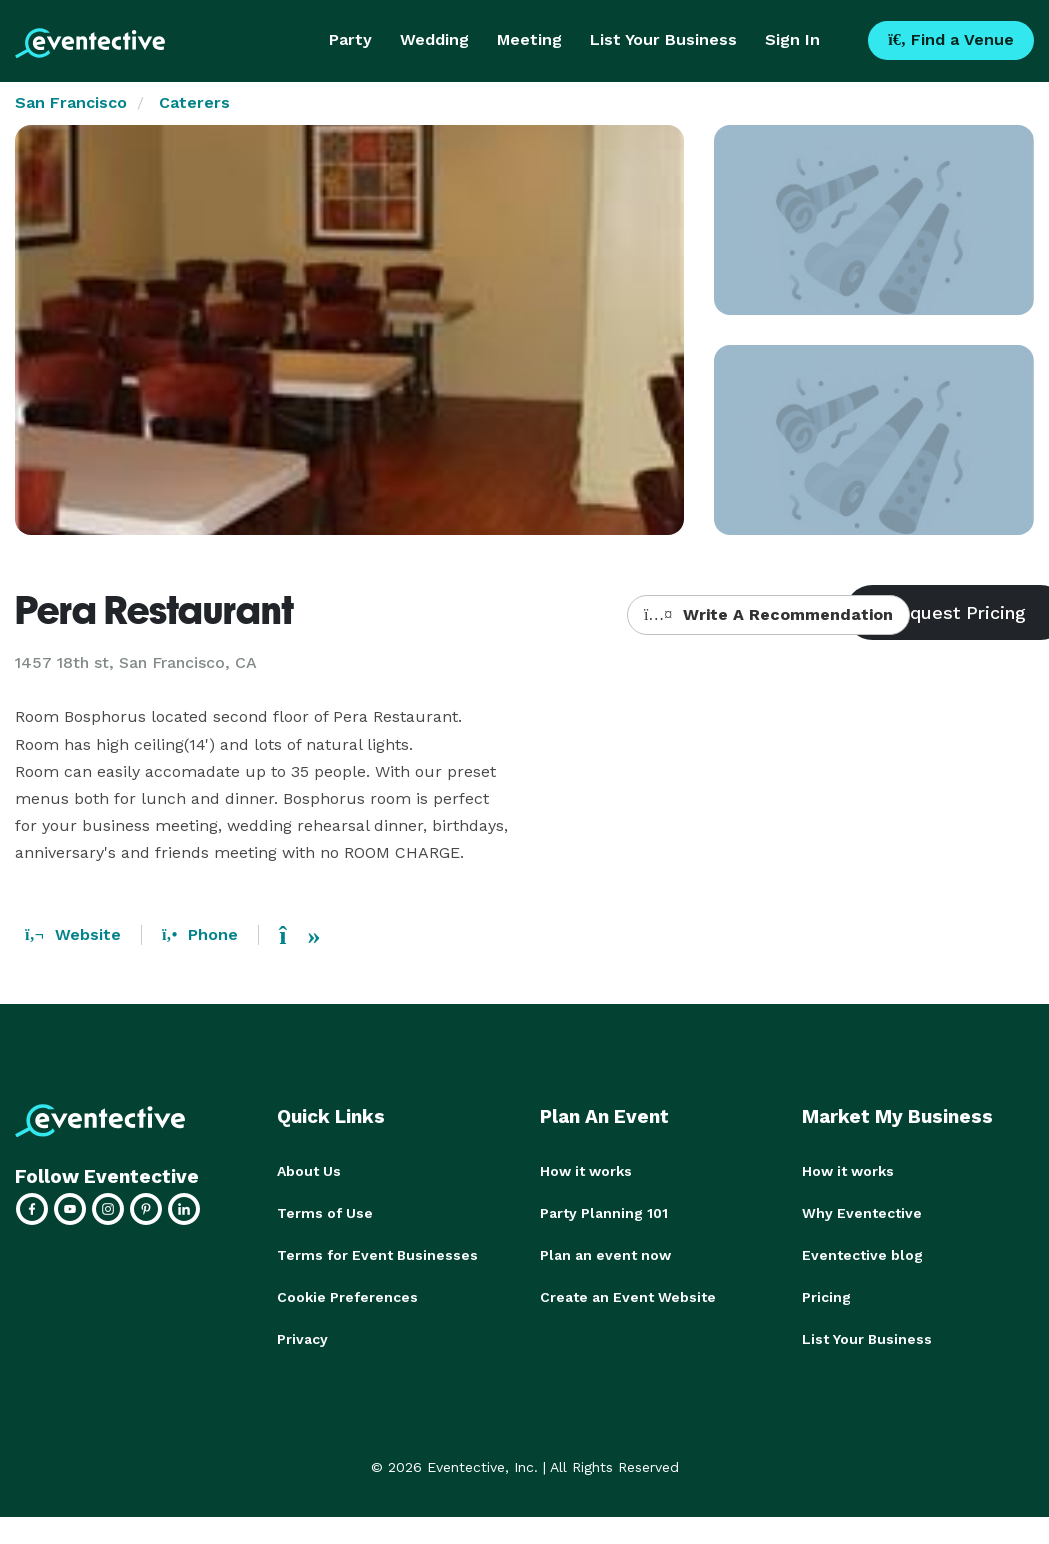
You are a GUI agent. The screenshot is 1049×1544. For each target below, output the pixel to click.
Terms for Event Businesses (377, 1255)
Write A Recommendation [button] (768, 614)
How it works (586, 1171)
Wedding (434, 39)
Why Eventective (862, 1213)
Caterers (194, 102)
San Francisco (71, 102)
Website (73, 934)
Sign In (792, 39)
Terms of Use (325, 1213)
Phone (200, 934)
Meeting (529, 39)
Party (350, 39)
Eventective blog (862, 1255)
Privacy (302, 1339)
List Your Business (663, 39)
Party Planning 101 (604, 1213)
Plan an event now (605, 1255)
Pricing (826, 1297)
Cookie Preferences (347, 1297)
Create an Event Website (628, 1297)
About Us (309, 1171)
